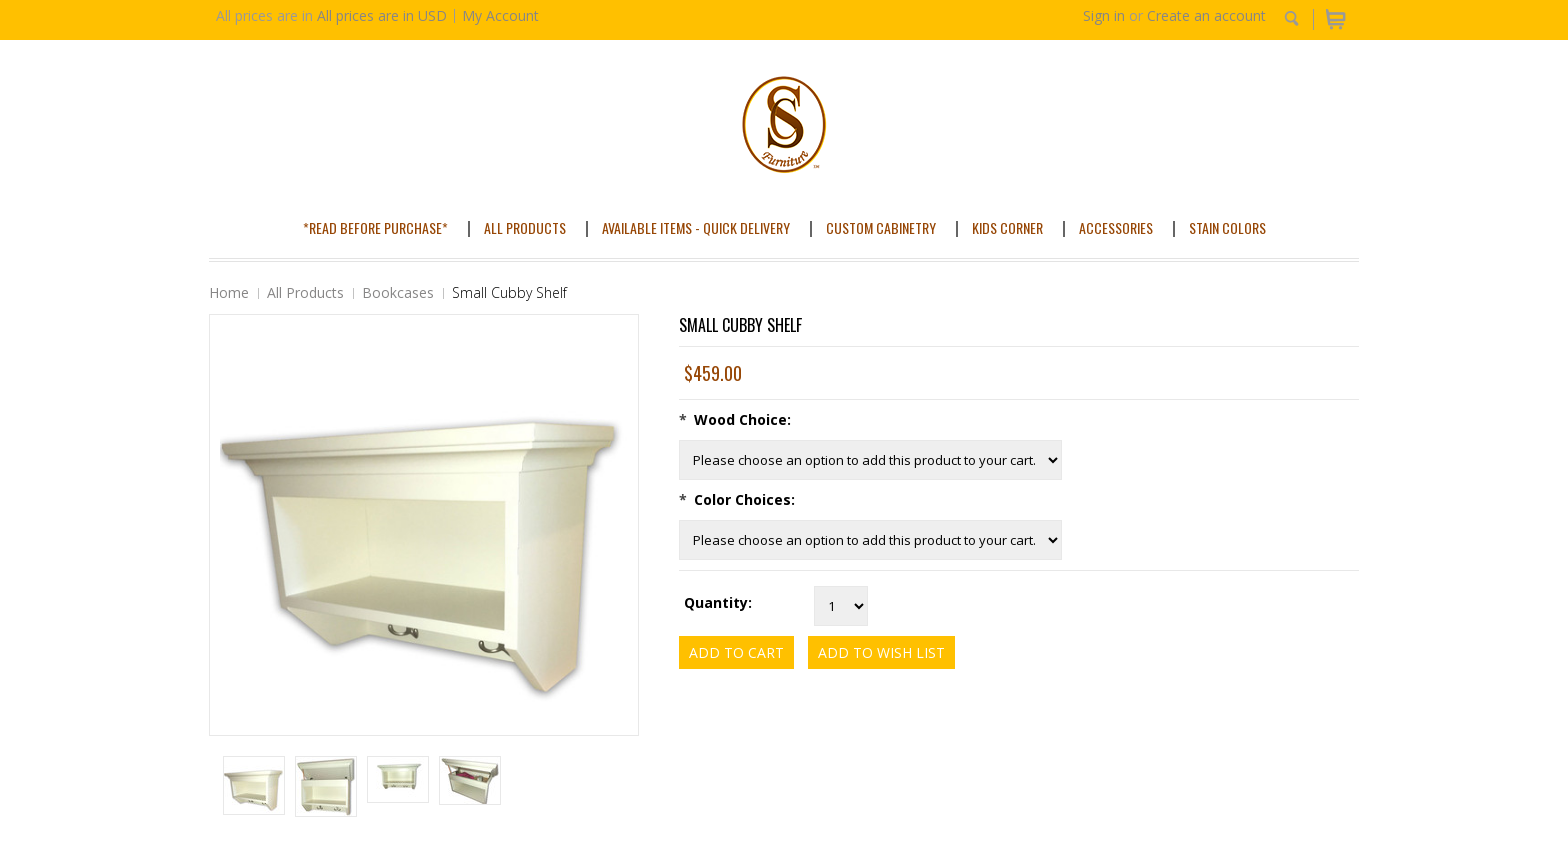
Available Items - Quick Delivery (696, 227)
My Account (500, 15)
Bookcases (398, 292)
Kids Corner (1007, 227)
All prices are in (382, 15)
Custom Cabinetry (881, 227)
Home (229, 292)
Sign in (1104, 15)
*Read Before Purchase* (375, 227)
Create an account (1206, 15)
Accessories (1116, 227)
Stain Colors (1227, 227)
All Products (525, 227)
